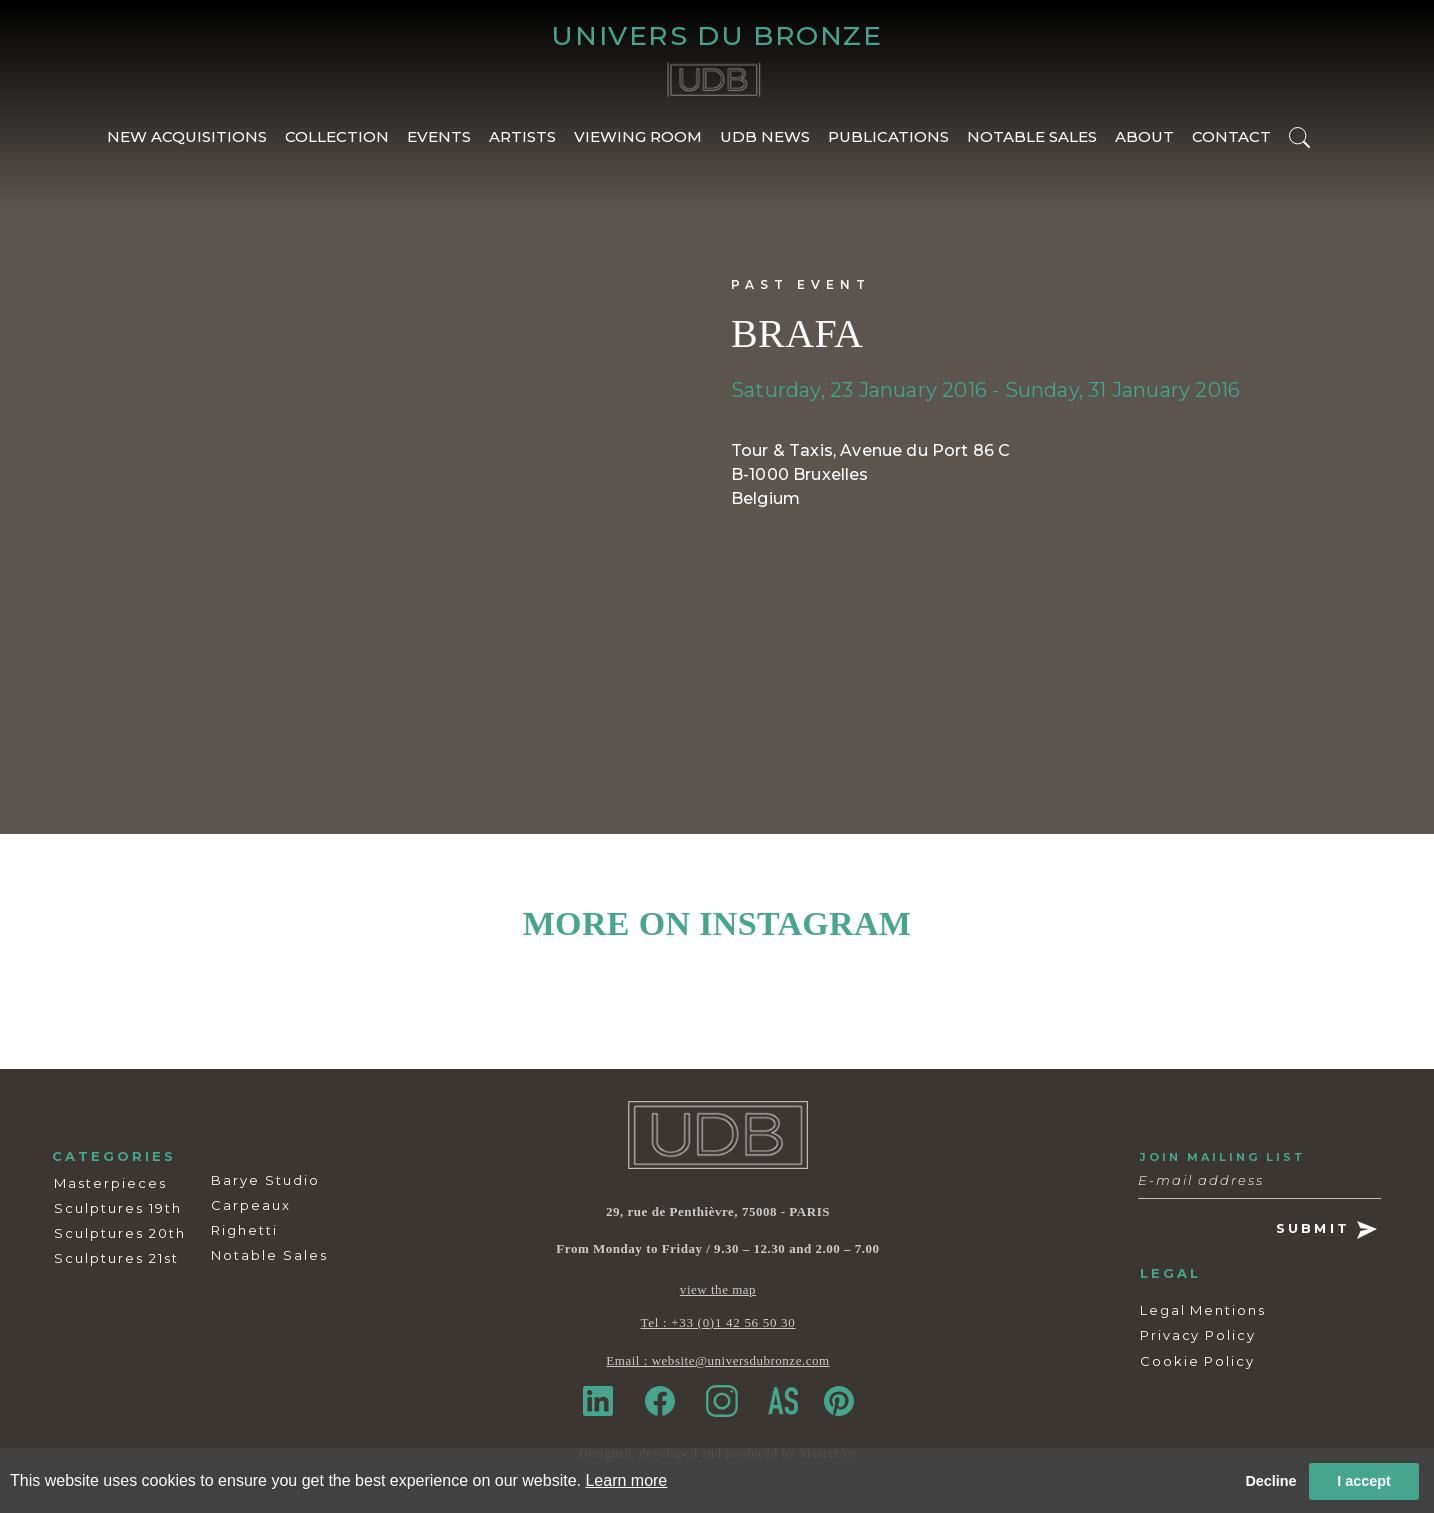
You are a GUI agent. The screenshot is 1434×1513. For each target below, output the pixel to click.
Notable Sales (269, 1255)
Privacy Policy (1198, 1335)
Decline (1270, 1481)
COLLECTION (337, 136)
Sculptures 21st (116, 1258)
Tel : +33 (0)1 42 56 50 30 (718, 1322)
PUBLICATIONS (888, 136)
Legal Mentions (1203, 1310)
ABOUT (1144, 136)
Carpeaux (251, 1205)
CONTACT (1231, 136)
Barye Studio (265, 1180)
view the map (718, 1289)
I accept (1364, 1481)
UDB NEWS (765, 136)
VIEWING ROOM (638, 136)
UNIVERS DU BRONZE (716, 35)
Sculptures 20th (120, 1233)
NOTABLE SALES (1032, 136)
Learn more (626, 1480)
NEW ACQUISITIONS (187, 136)
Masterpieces (110, 1183)
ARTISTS (522, 136)
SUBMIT (1326, 1229)
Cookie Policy (1197, 1361)
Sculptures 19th (118, 1208)
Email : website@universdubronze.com (717, 1360)
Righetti (244, 1230)
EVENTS (439, 136)
